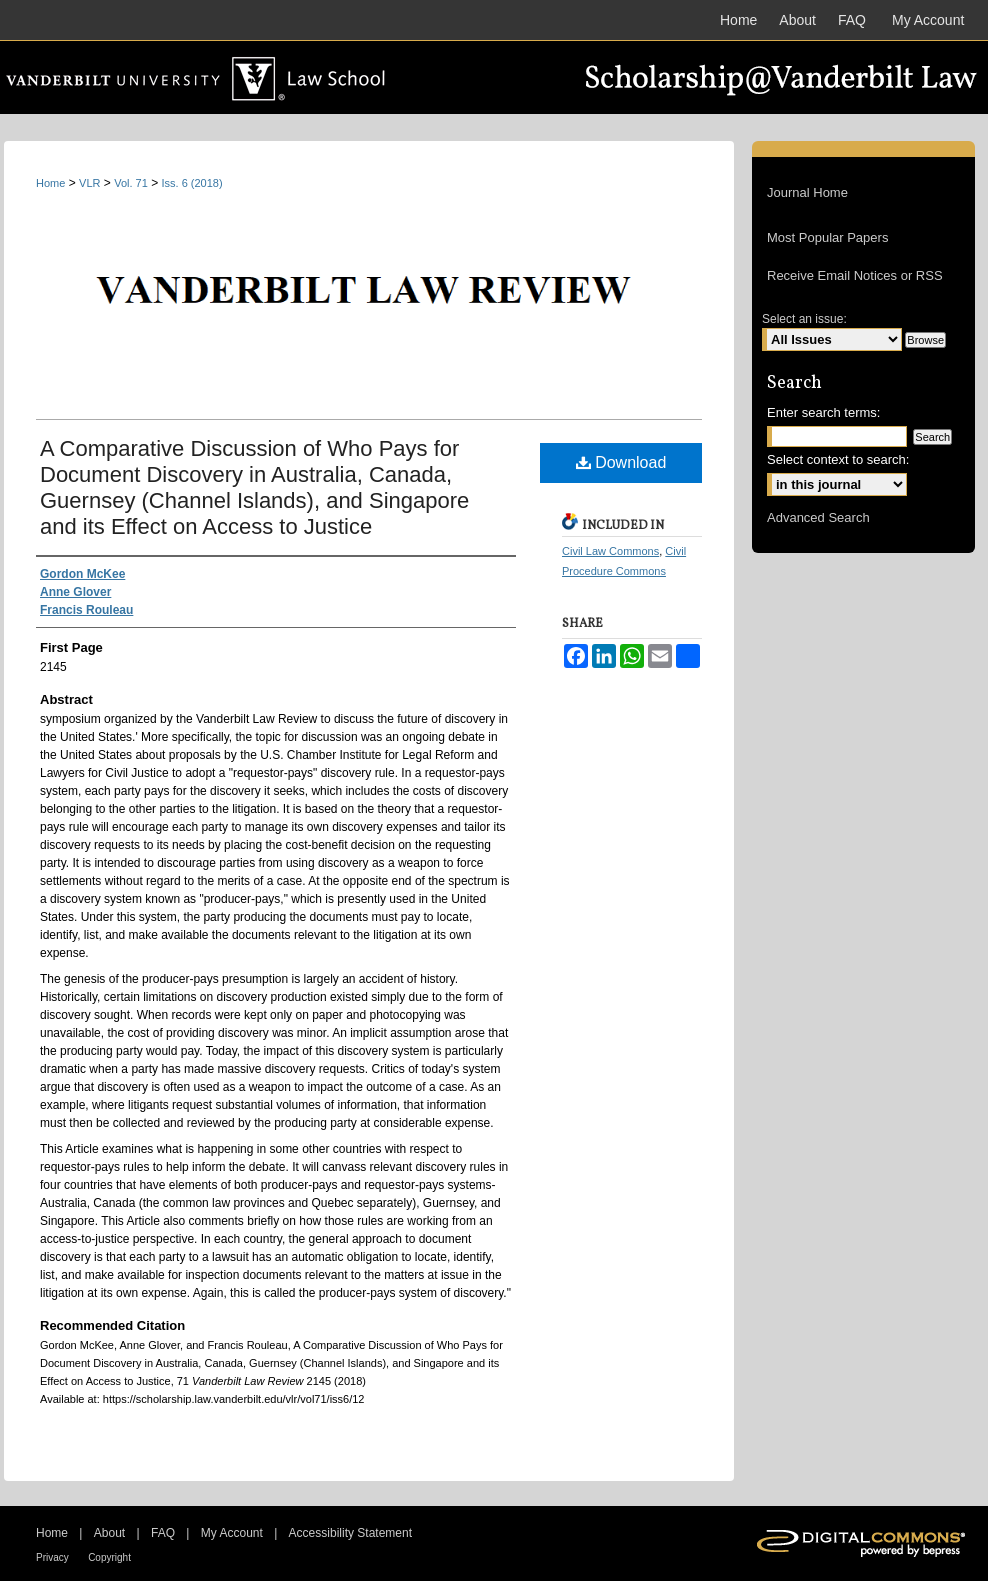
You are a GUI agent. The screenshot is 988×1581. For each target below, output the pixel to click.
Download (621, 462)
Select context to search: (838, 459)
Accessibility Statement (350, 1533)
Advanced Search (818, 517)
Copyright (109, 1557)
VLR (89, 183)
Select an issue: (804, 319)
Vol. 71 (131, 183)
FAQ (163, 1533)
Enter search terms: (823, 412)
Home (50, 183)
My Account (232, 1533)
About (109, 1533)
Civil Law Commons (610, 551)
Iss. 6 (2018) (192, 183)
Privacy (52, 1557)
